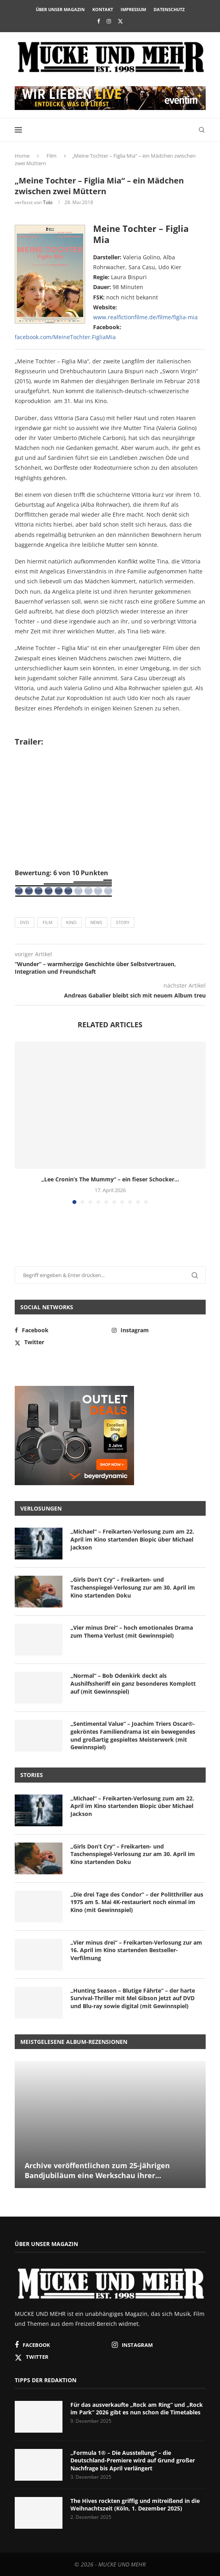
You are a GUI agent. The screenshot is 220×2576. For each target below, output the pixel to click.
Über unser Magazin (60, 9)
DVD (24, 922)
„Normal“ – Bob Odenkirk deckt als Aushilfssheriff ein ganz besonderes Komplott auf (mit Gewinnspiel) (133, 1683)
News (96, 922)
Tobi (48, 202)
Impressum (133, 9)
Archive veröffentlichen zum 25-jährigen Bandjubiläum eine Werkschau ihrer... (97, 2170)
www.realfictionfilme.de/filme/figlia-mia (145, 317)
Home (22, 155)
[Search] (202, 129)
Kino (71, 922)
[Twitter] (120, 21)
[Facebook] (98, 21)
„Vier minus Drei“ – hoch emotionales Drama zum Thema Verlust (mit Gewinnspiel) (131, 1631)
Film (51, 155)
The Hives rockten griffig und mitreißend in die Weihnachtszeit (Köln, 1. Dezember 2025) (135, 2504)
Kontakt (102, 9)
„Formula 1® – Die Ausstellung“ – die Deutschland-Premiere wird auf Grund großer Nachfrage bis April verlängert (132, 2460)
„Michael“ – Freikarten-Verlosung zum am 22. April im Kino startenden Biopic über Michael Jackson (132, 1539)
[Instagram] (109, 21)
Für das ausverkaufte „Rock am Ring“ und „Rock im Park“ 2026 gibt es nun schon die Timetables (136, 2408)
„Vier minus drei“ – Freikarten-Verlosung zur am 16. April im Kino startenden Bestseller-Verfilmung (136, 1950)
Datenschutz (169, 9)
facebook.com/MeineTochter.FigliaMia (65, 337)
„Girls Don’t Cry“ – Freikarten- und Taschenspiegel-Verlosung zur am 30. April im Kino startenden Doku (132, 1587)
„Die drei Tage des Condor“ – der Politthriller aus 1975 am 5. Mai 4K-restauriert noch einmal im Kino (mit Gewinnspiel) (136, 1902)
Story (122, 922)
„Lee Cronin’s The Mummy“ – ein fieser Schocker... (110, 1179)
